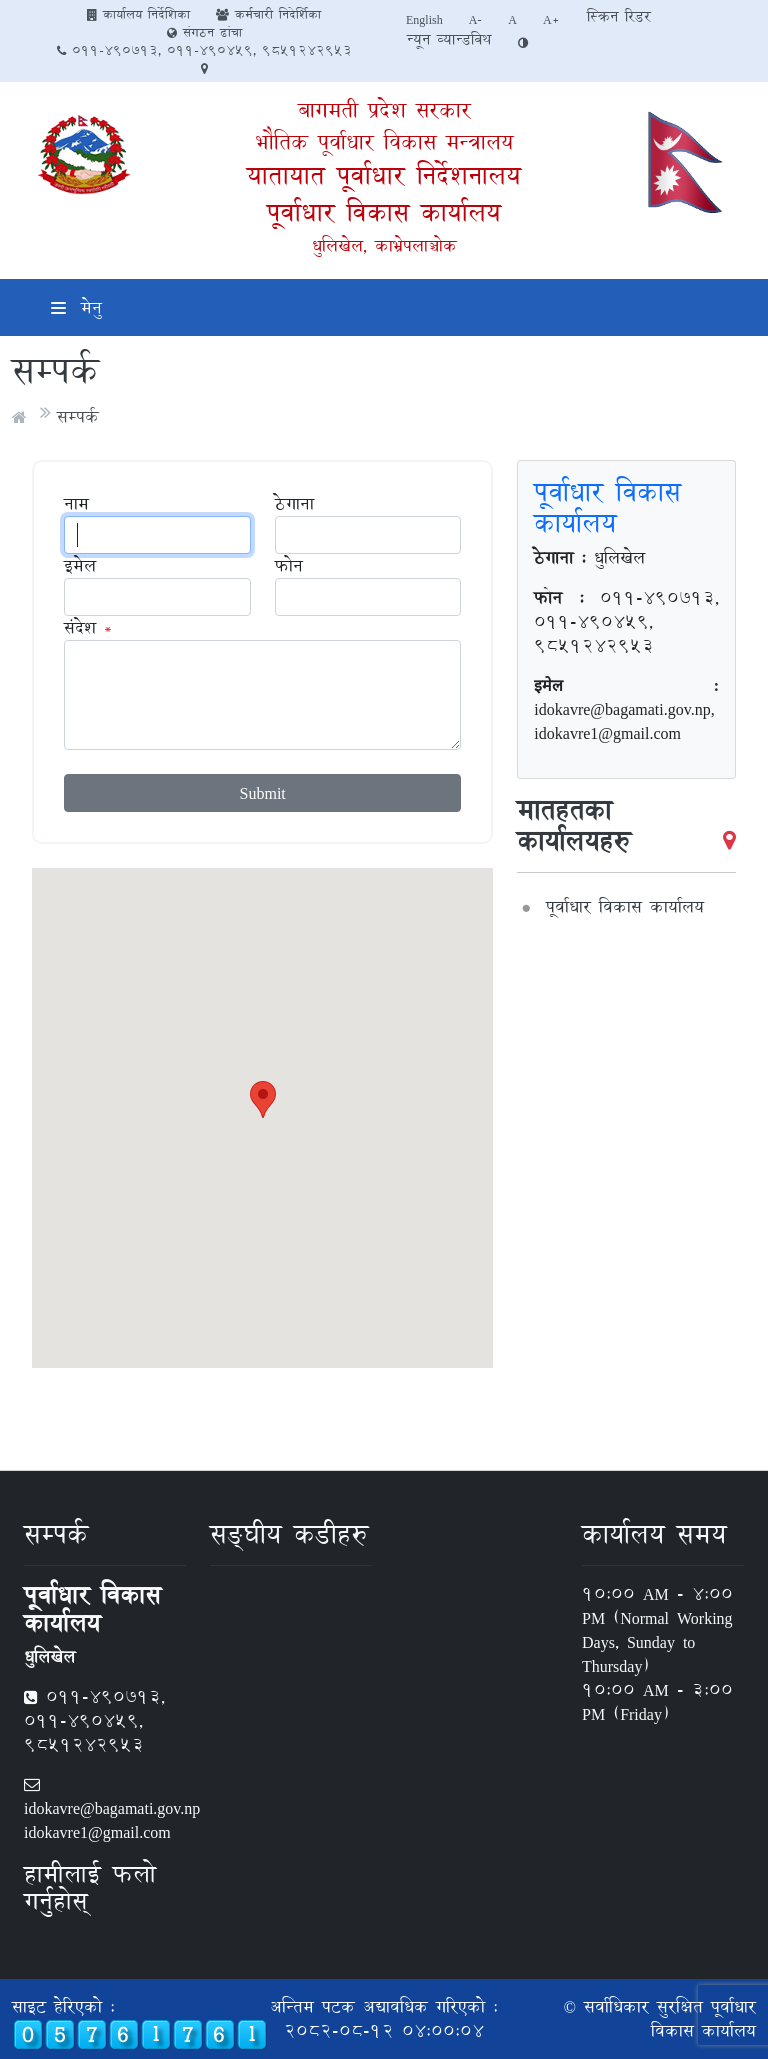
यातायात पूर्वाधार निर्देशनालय (384, 175)
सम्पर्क (78, 416)
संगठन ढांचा (204, 32)
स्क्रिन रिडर (619, 16)
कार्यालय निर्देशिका (138, 14)
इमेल (80, 566)
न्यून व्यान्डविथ (449, 39)
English (424, 19)
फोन (289, 566)
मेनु (76, 307)
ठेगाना (294, 504)
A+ (551, 19)
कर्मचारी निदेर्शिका (268, 14)
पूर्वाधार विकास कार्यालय (384, 212)
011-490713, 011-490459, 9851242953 (204, 50)
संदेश (80, 628)
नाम (76, 504)
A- (476, 19)
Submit (263, 792)
